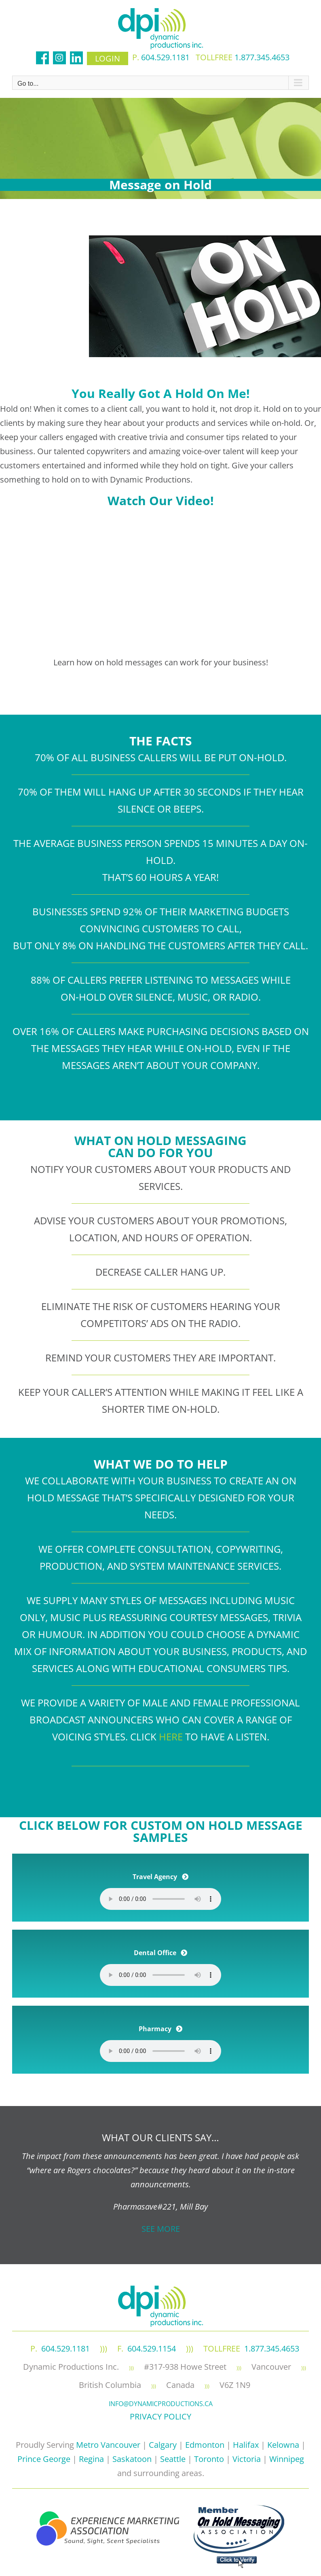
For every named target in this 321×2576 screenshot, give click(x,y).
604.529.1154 (151, 2348)
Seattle (173, 2458)
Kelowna (283, 2444)
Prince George (43, 2458)
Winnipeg (286, 2458)
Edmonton (204, 2444)
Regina (91, 2458)
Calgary (163, 2444)
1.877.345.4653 (261, 57)
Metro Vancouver (108, 2444)
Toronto (209, 2458)
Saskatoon (132, 2458)
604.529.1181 (165, 57)
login (107, 58)
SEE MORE (160, 2228)
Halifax (246, 2444)
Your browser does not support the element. (160, 1899)
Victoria (246, 2458)
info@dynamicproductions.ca (161, 2403)
